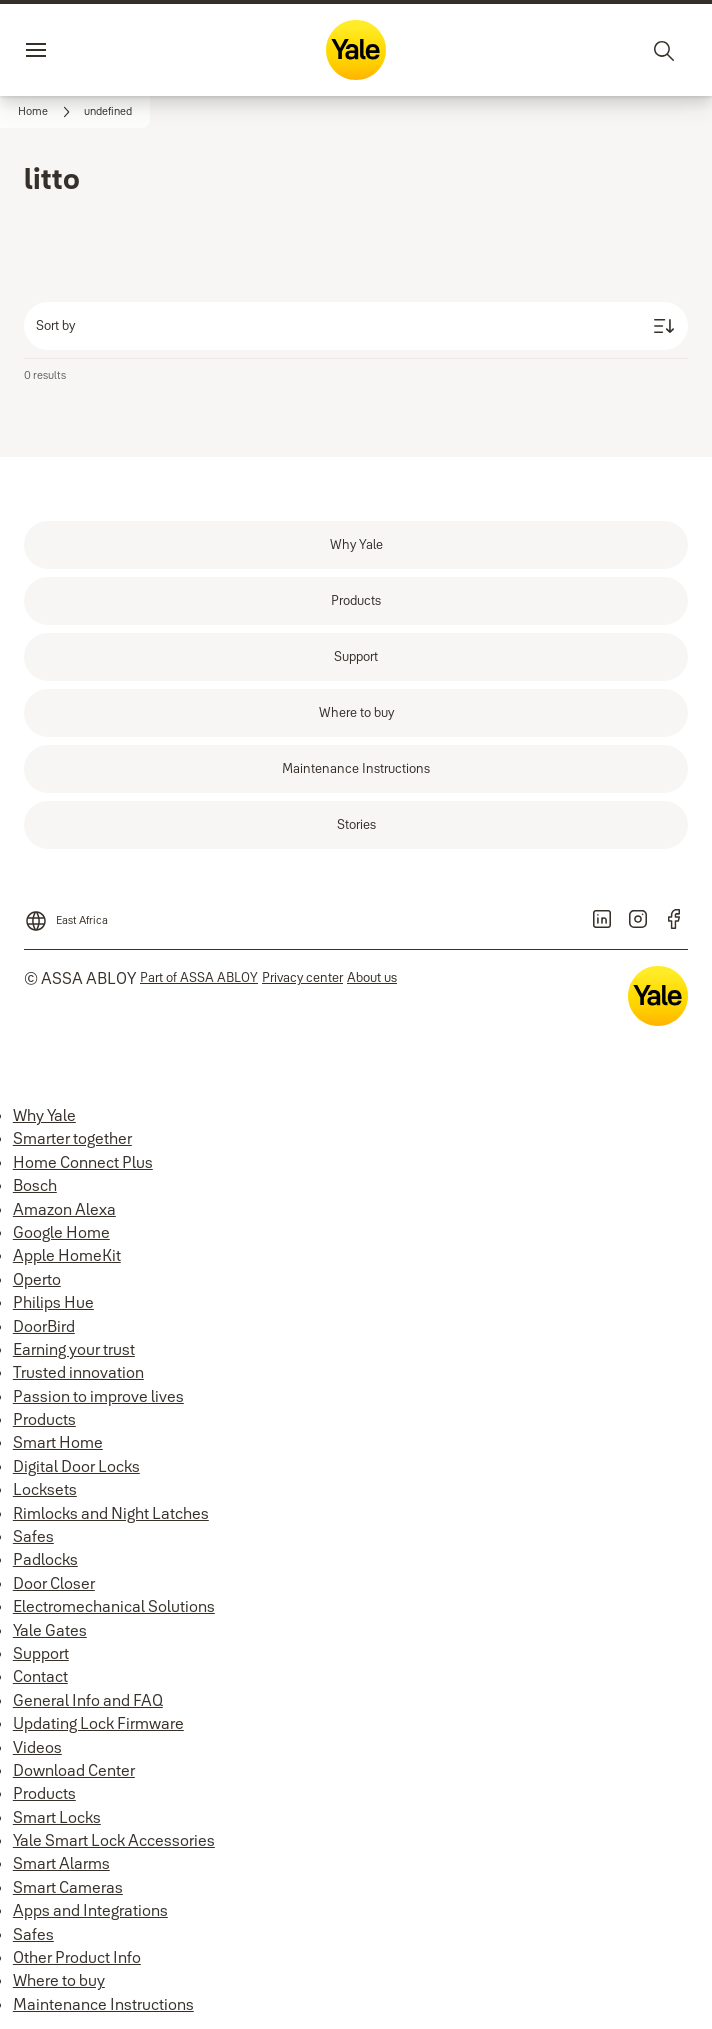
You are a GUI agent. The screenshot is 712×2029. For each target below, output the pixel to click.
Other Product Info (77, 1957)
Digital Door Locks (76, 1466)
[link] (47, 112)
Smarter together (72, 1138)
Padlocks (45, 1559)
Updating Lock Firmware (98, 1723)
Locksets (45, 1489)
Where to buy (59, 1980)
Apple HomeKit (67, 1255)
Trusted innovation (78, 1372)
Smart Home (58, 1442)
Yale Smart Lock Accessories (114, 1840)
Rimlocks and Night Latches (111, 1513)
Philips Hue (53, 1302)
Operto (37, 1279)
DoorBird (44, 1326)
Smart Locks (57, 1817)
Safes (33, 1536)
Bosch (35, 1185)
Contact (40, 1676)
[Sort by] (356, 326)
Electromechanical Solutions (114, 1606)
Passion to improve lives (98, 1396)
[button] (108, 112)
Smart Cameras (68, 1887)
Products (44, 1419)
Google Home (61, 1232)
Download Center (74, 1770)
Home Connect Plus (83, 1162)
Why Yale (44, 1115)
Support (41, 1653)
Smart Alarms (61, 1863)
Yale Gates (50, 1630)
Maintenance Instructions (103, 2004)
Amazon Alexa (64, 1209)
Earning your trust (74, 1349)
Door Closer (54, 1583)
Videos (37, 1747)
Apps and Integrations (90, 1910)
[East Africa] (66, 915)
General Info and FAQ (88, 1700)
